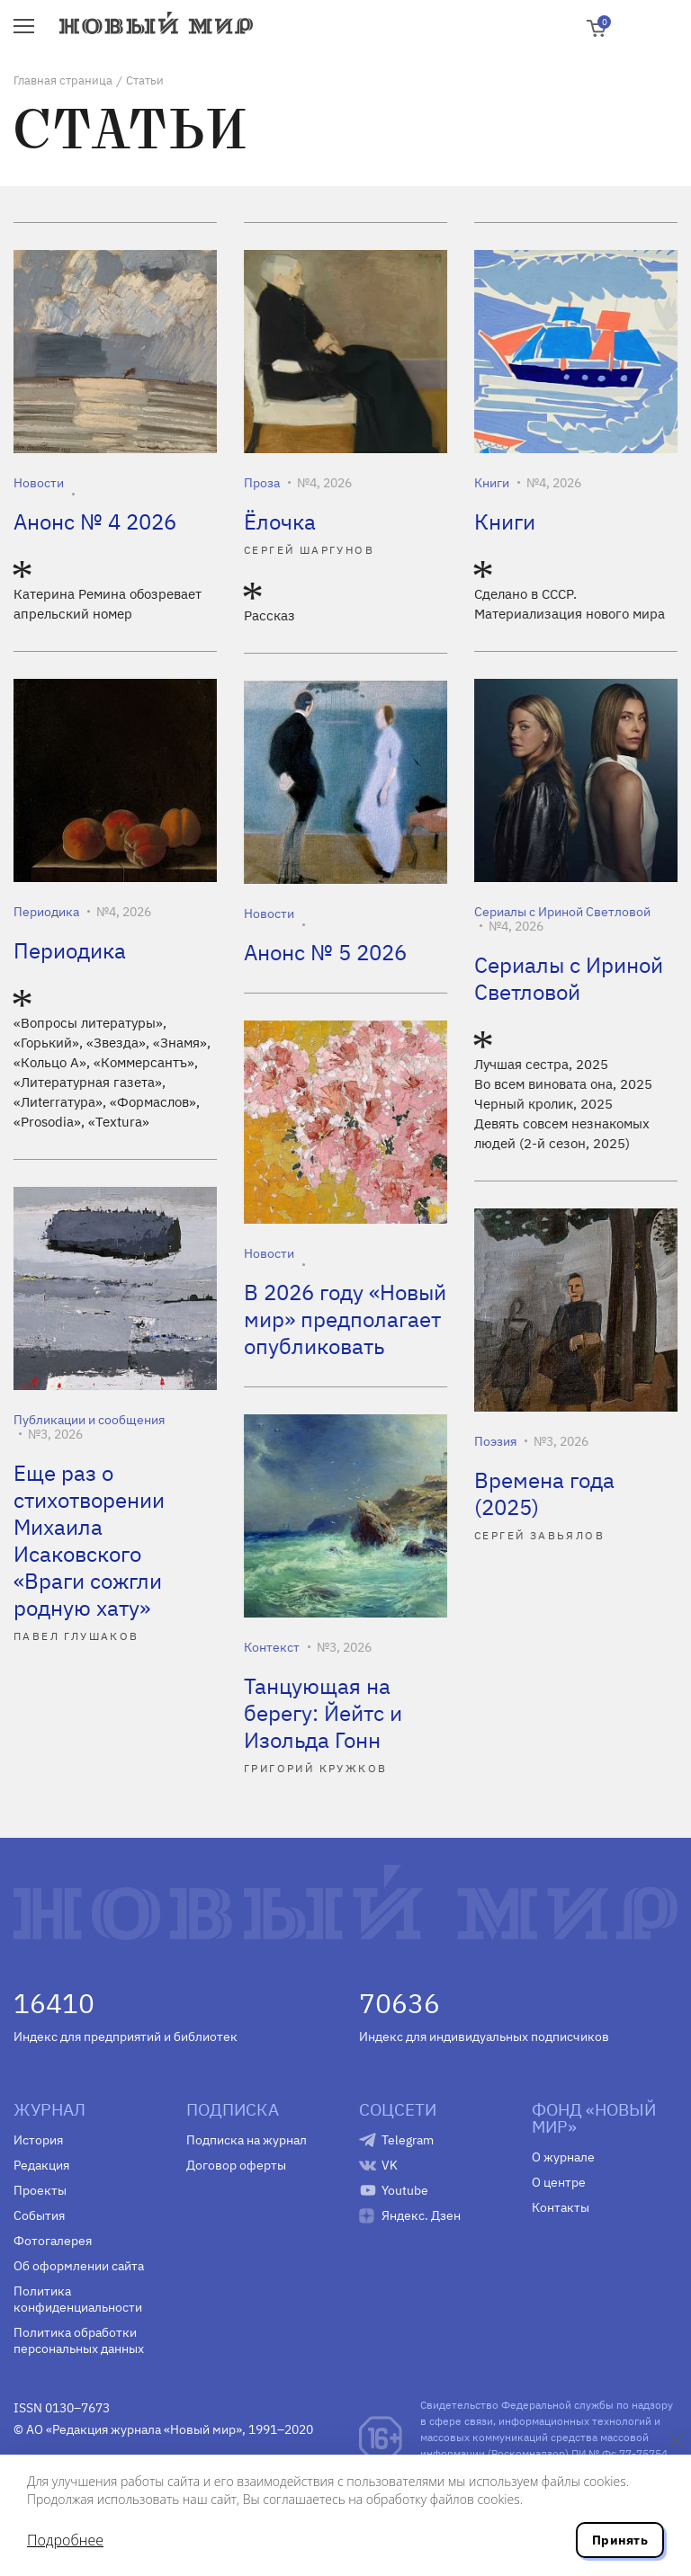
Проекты (40, 2190)
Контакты (560, 2207)
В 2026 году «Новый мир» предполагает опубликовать (345, 1319)
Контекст (272, 1647)
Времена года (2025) (544, 1493)
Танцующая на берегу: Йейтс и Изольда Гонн (323, 1712)
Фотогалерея (52, 2241)
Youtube (404, 2190)
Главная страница (62, 80)
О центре (559, 2182)
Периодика (46, 912)
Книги (491, 483)
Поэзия (495, 1441)
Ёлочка (280, 521)
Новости (38, 483)
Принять (620, 2540)
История (38, 2140)
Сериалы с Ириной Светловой (562, 912)
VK (389, 2165)
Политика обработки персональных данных (78, 2340)
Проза (262, 483)
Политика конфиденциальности (77, 2299)
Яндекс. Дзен (421, 2215)
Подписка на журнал (246, 2140)
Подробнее (65, 2540)
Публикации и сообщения (89, 1420)
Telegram (407, 2140)
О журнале (563, 2157)
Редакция (41, 2165)
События (39, 2215)
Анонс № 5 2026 (325, 952)
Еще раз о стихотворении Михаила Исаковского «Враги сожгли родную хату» (89, 1540)
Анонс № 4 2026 (94, 521)
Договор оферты (236, 2165)
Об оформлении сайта (78, 2266)
